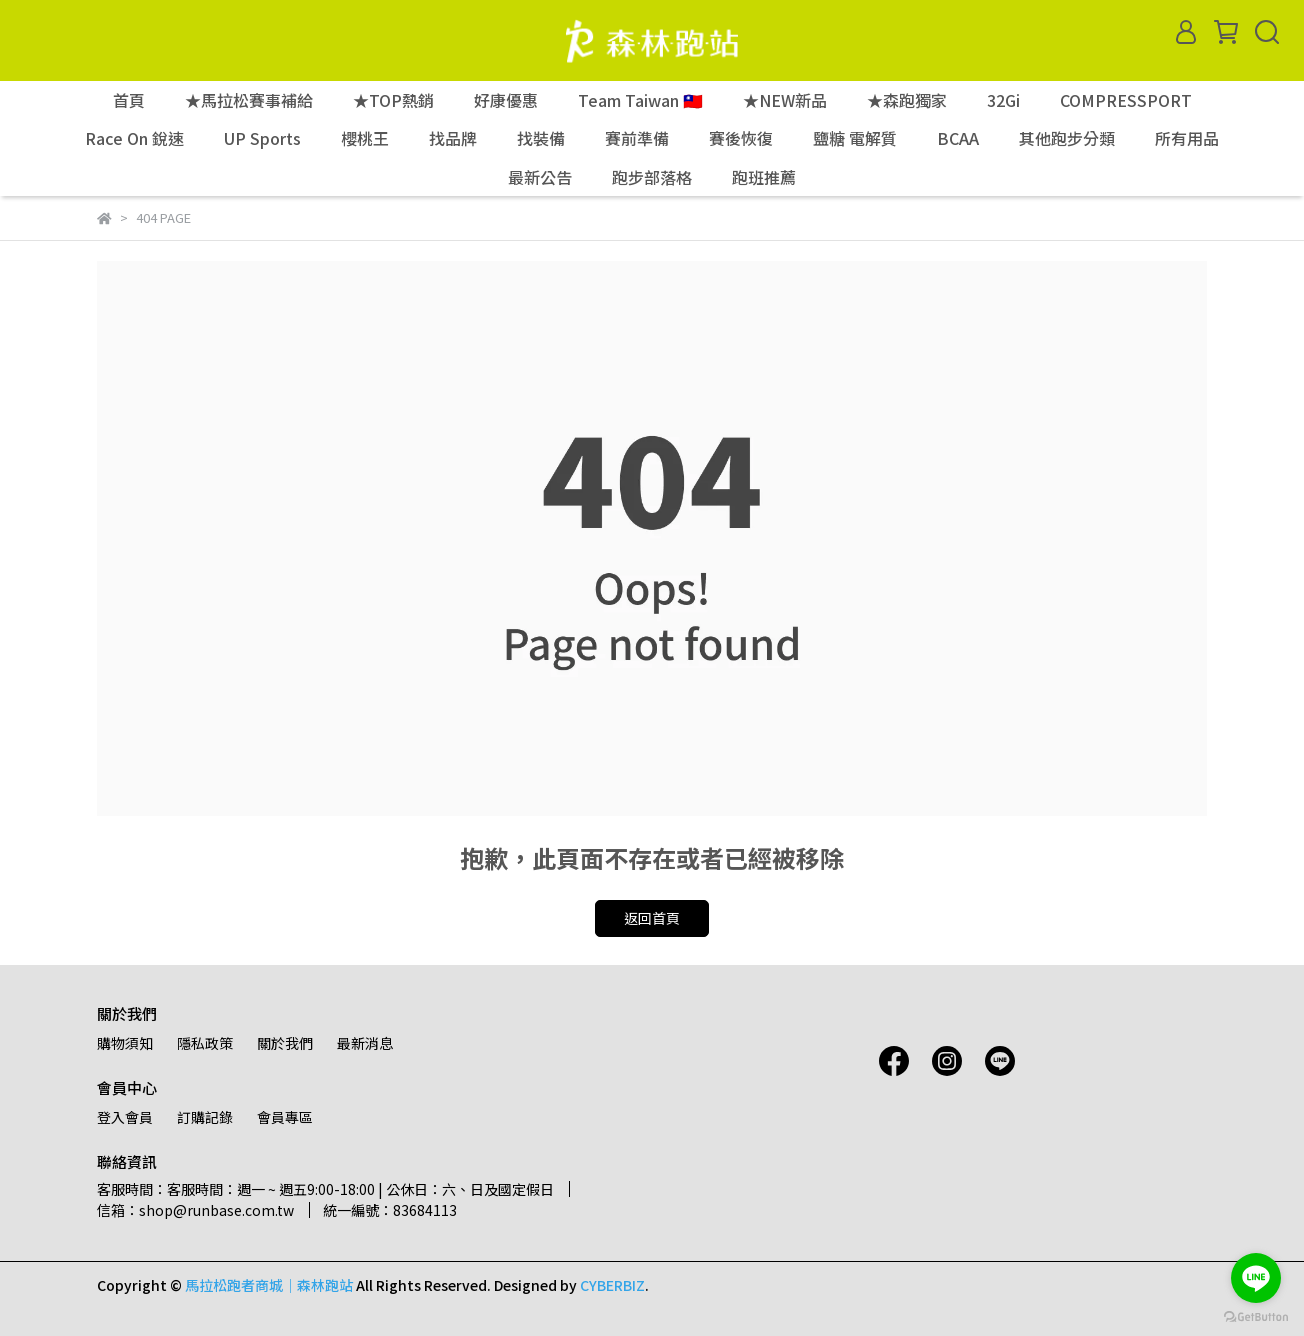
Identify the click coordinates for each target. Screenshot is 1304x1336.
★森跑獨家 (907, 100)
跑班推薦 (764, 177)
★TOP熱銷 (393, 100)
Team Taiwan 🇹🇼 (640, 100)
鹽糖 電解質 (855, 138)
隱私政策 (205, 1043)
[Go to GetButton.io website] (1256, 1316)
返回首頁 (652, 918)
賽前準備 (637, 138)
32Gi (1003, 100)
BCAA (958, 138)
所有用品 (1187, 138)
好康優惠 (506, 100)
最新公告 (540, 177)
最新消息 (365, 1043)
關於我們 (285, 1043)
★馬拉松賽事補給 (249, 100)
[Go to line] (1256, 1278)
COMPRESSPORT (1126, 100)
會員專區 (285, 1117)
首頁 (129, 100)
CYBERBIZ (612, 1285)
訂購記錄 (205, 1117)
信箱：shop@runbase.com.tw (195, 1210)
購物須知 (125, 1043)
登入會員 (125, 1117)
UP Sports (262, 138)
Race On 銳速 (134, 138)
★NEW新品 (785, 100)
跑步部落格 (652, 177)
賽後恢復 (741, 138)
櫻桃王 (365, 138)
